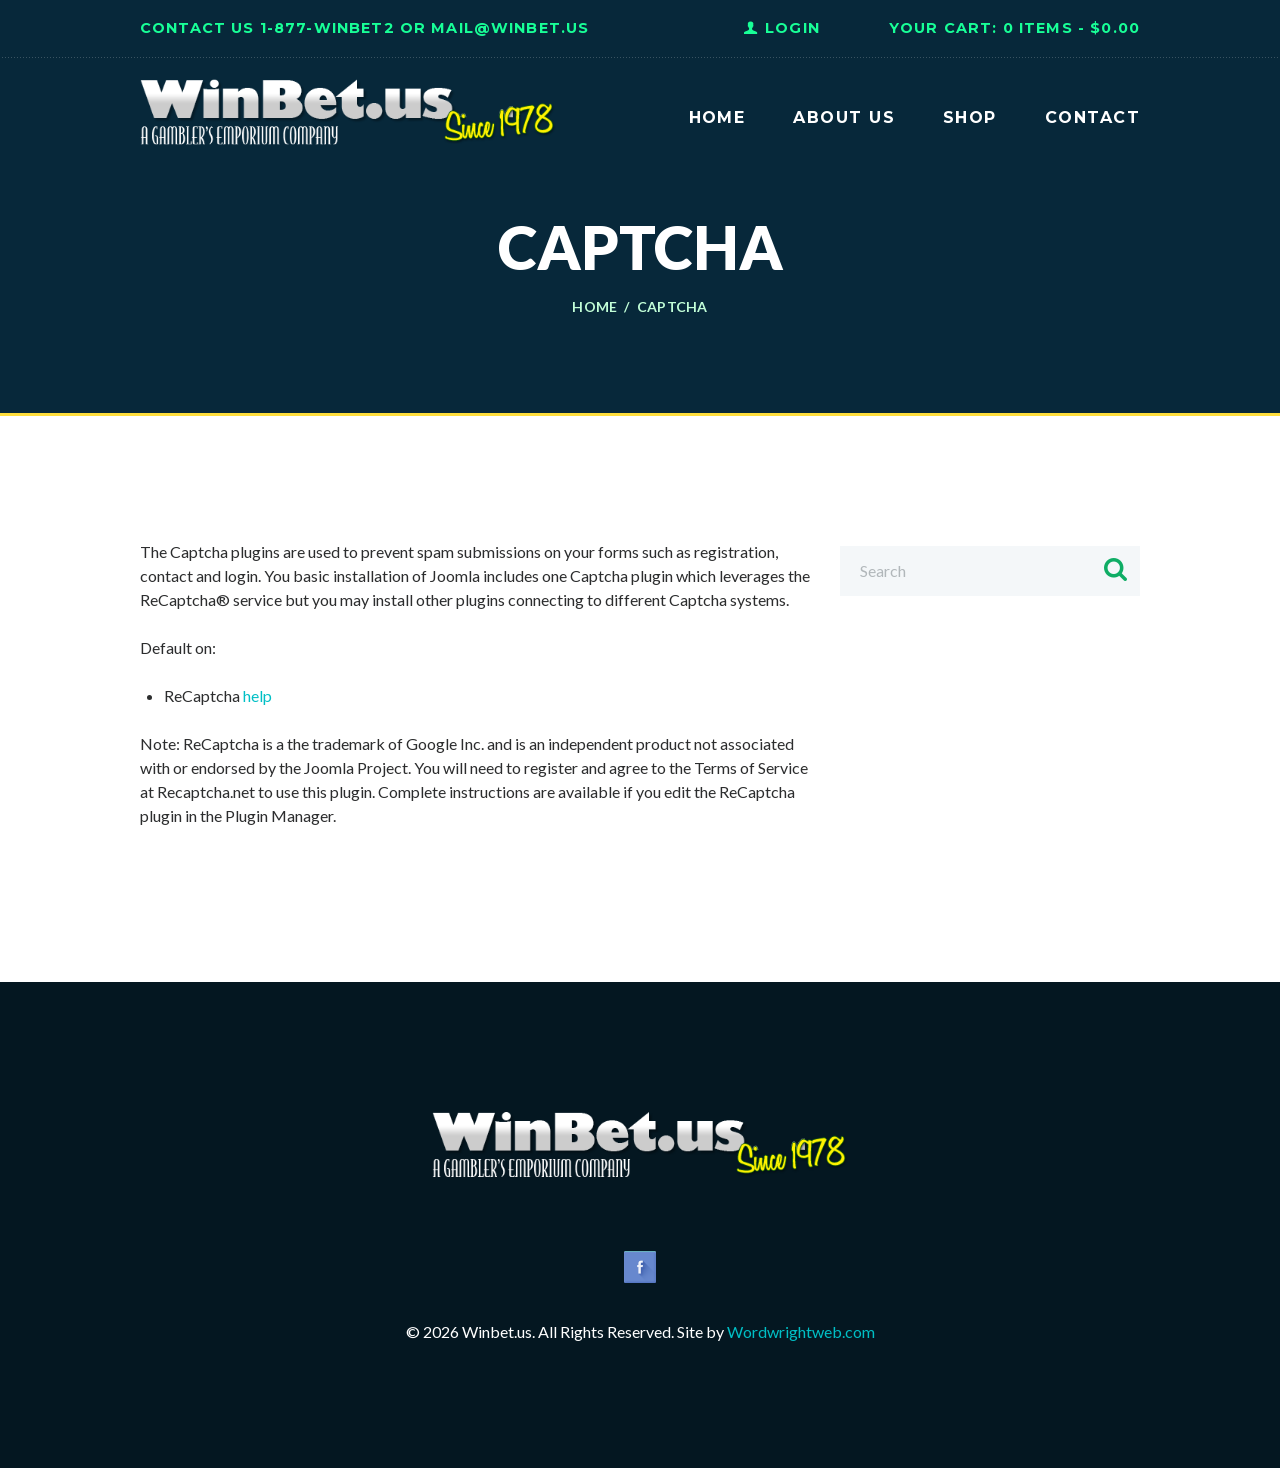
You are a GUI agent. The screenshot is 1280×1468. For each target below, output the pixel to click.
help (257, 695)
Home (594, 307)
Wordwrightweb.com (801, 1331)
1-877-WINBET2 (327, 28)
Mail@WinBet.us (510, 28)
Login (792, 28)
